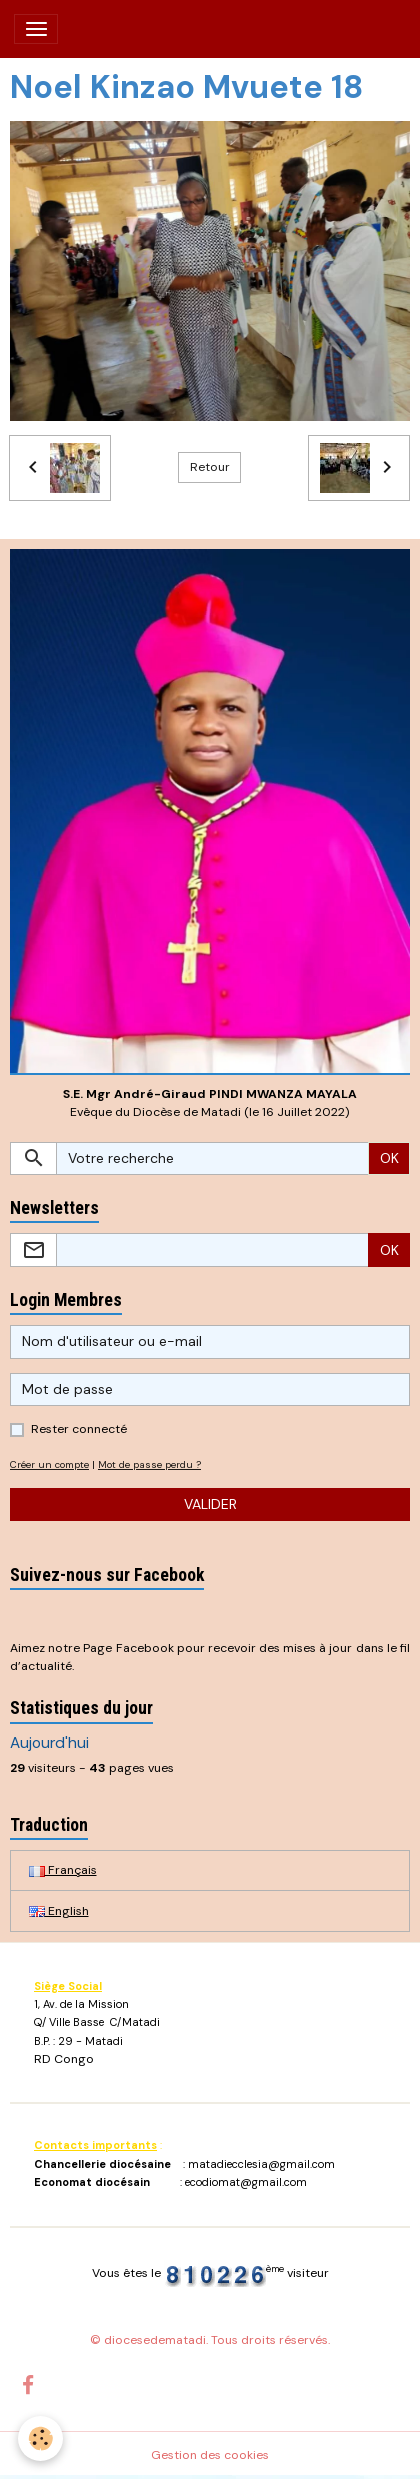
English (59, 1911)
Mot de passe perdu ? (149, 1464)
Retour (210, 467)
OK (389, 1158)
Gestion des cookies (210, 2455)
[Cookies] (40, 2438)
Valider (210, 1504)
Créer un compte (49, 1464)
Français (63, 1870)
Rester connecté (79, 1429)
